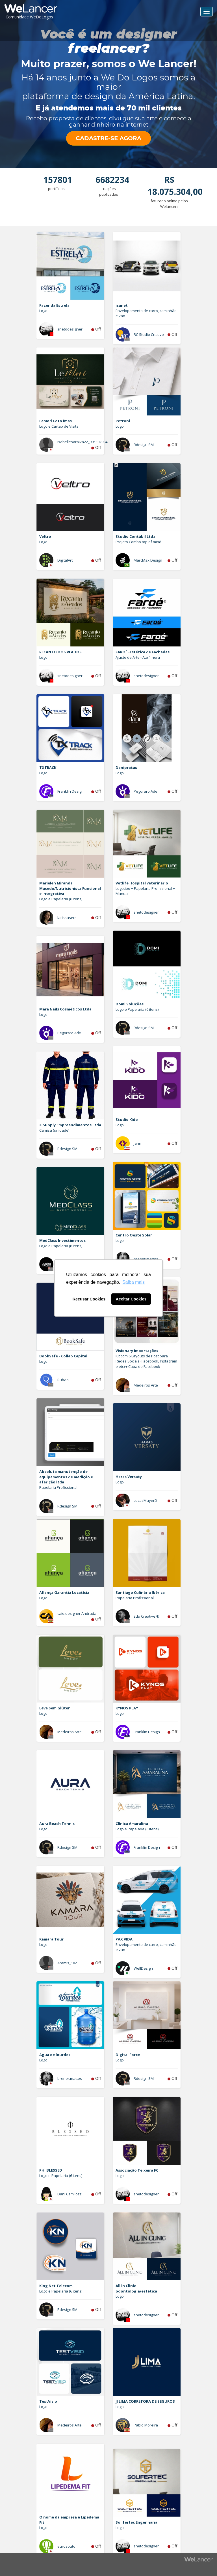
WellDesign (143, 1968)
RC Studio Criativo (149, 334)
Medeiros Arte (146, 1385)
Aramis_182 (67, 1962)
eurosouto (66, 2546)
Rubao (63, 1379)
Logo (43, 310)
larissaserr (66, 917)
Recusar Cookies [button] (89, 1299)
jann (137, 1143)
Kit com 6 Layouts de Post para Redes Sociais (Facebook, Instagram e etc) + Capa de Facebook (146, 1361)
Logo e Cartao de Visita (59, 426)
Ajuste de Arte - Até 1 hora (138, 657)
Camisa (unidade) (54, 1130)
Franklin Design (70, 791)
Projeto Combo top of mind (138, 541)
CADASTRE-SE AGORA (108, 138)
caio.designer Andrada (76, 1613)
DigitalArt (65, 560)
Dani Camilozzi (70, 2194)
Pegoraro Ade (145, 791)
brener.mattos (146, 1258)
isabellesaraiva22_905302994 (82, 441)
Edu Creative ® (147, 1616)
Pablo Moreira (146, 2425)
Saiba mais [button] (133, 1282)
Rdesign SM (144, 444)
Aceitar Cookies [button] (131, 1299)
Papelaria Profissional (58, 1487)
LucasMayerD (145, 1500)
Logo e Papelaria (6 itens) (60, 898)
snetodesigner (70, 329)
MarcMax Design (148, 560)
